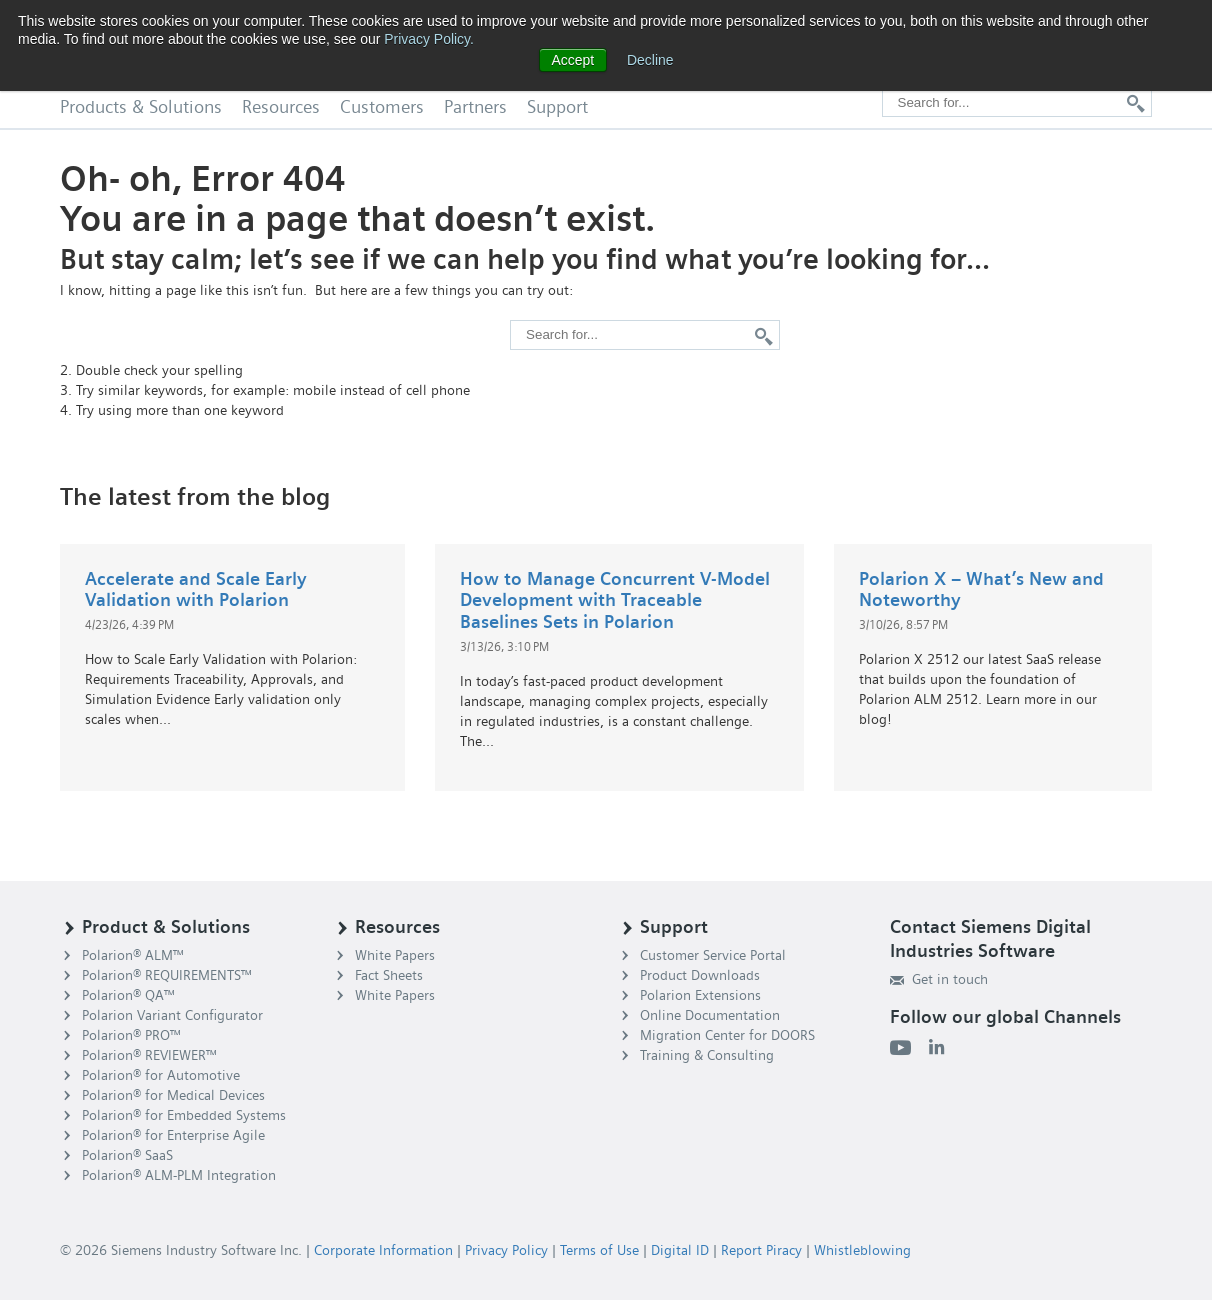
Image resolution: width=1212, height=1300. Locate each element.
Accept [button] (572, 60)
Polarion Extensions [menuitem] (700, 995)
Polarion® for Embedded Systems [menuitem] (184, 1115)
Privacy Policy (506, 1250)
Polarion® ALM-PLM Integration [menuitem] (179, 1175)
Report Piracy (761, 1250)
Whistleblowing (862, 1250)
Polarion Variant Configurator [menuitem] (172, 1015)
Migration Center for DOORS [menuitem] (727, 1035)
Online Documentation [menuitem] (710, 1015)
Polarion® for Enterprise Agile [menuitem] (173, 1135)
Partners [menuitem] (475, 107)
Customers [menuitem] (382, 107)
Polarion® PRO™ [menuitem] (131, 1035)
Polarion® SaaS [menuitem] (127, 1155)
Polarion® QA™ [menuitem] (128, 995)
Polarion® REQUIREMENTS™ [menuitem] (167, 975)
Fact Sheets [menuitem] (389, 975)
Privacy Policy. (429, 39)
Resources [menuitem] (281, 107)
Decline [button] (650, 60)
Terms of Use (599, 1250)
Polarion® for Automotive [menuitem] (161, 1075)
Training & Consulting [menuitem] (707, 1055)
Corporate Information (383, 1250)
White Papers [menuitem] (395, 955)
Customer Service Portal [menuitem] (713, 955)
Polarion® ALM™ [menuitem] (133, 955)
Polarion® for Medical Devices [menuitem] (173, 1095)
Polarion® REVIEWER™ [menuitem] (149, 1055)
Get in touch (939, 979)
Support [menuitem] (557, 107)
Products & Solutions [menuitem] (141, 107)
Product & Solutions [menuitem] (166, 927)
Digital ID (680, 1250)
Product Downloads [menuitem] (700, 975)
